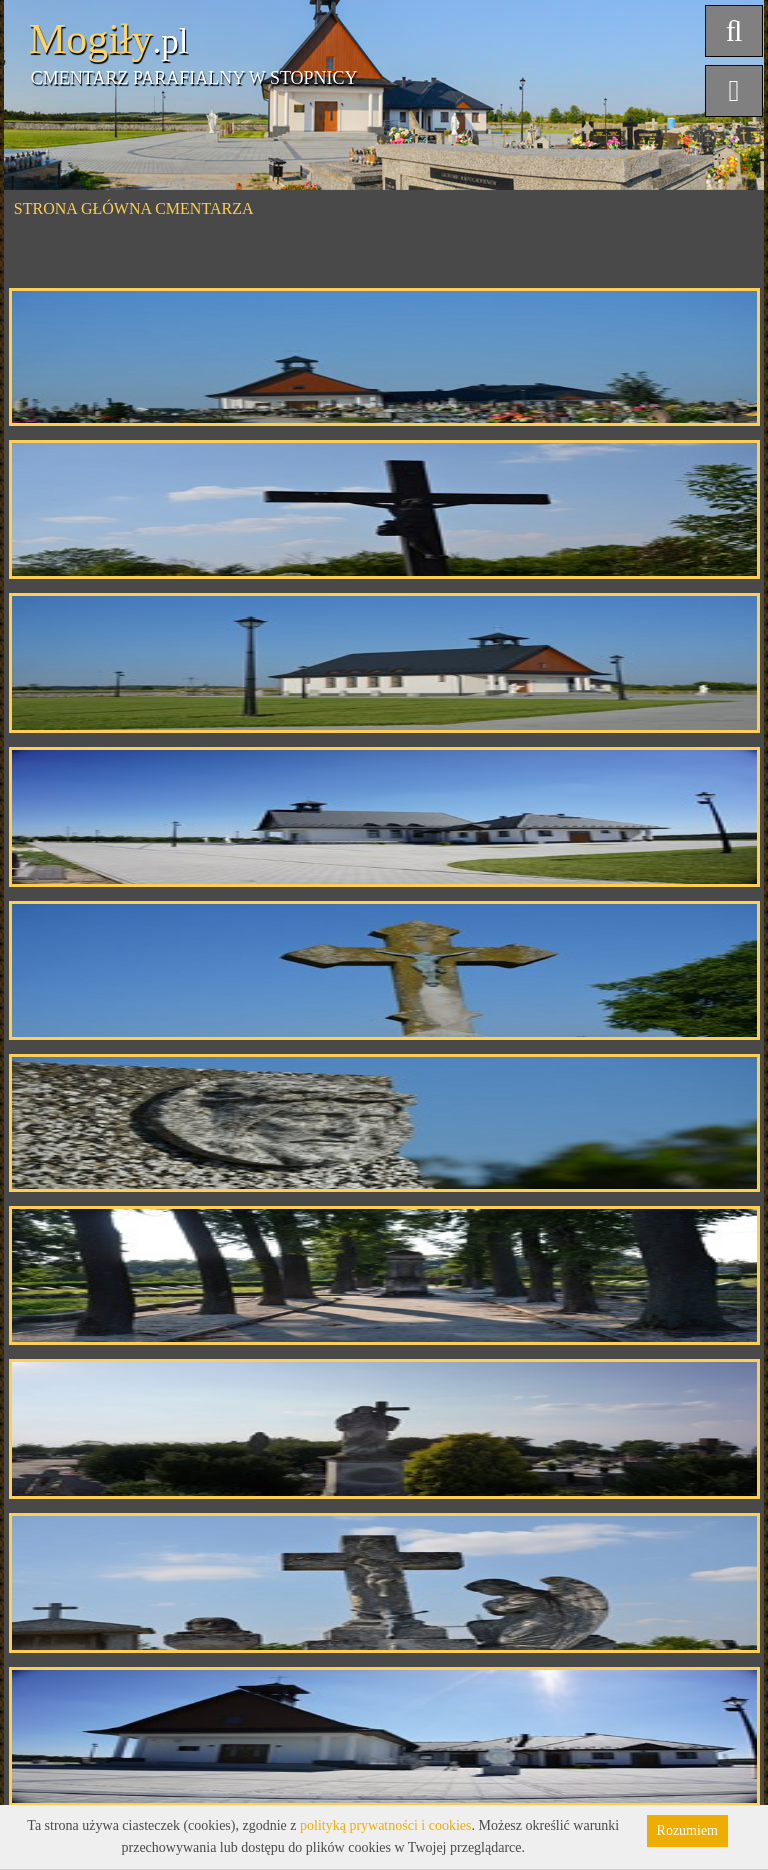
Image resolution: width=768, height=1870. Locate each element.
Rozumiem (687, 1830)
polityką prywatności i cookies (385, 1825)
